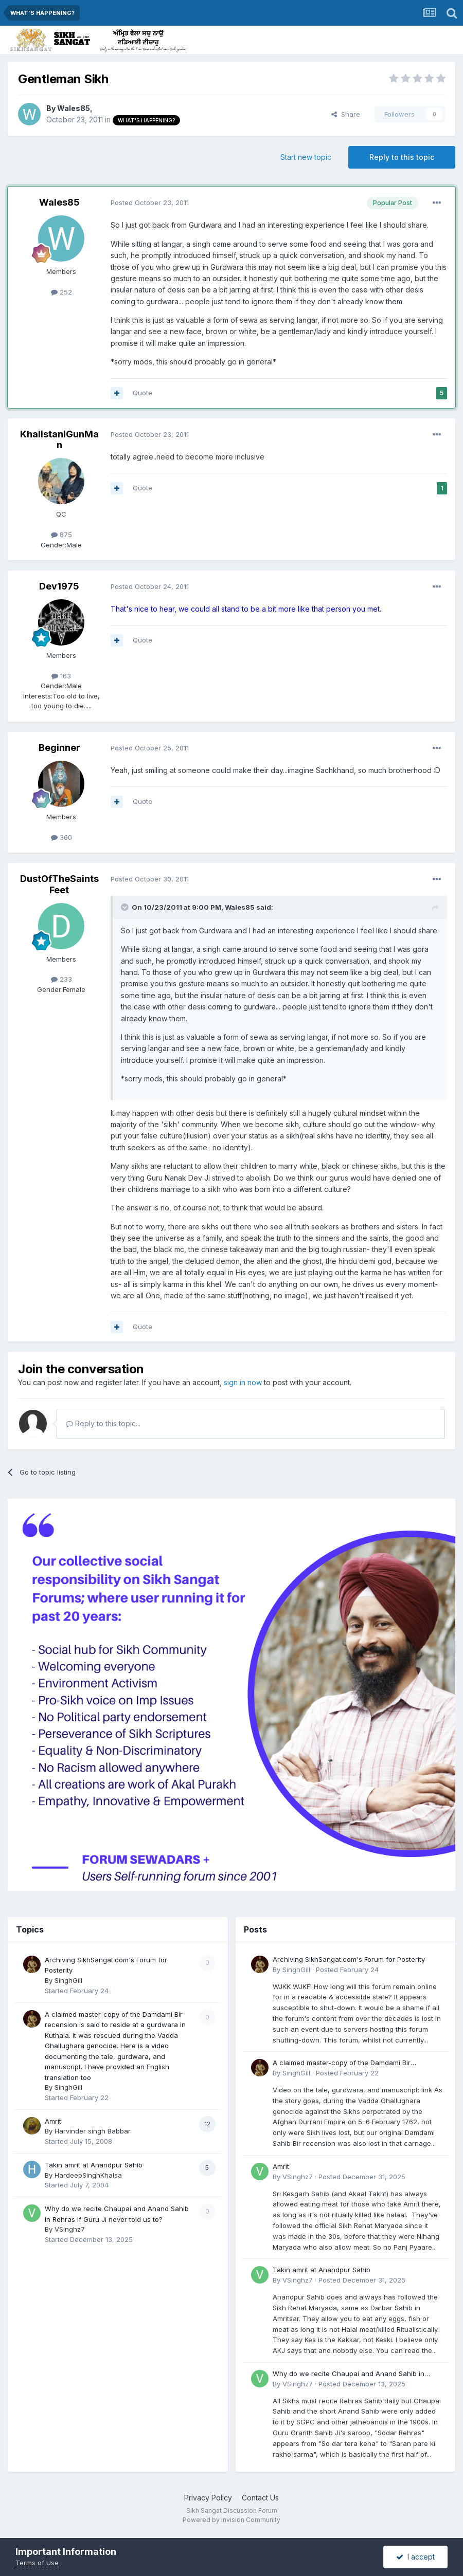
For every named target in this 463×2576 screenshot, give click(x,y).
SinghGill (68, 1980)
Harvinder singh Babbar (93, 2131)
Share (345, 114)
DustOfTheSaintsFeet (59, 884)
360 (61, 837)
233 (61, 979)
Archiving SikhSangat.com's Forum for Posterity (349, 1959)
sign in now (243, 1382)
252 (61, 292)
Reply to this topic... (103, 1423)
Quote (142, 393)
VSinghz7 (70, 2229)
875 (61, 534)
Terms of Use (37, 2563)
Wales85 (73, 108)
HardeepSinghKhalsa (88, 2175)
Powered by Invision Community (231, 2520)
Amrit (53, 2121)
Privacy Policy (208, 2497)
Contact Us (260, 2497)
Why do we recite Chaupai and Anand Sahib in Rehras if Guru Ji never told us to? (348, 2374)
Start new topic (305, 157)
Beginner (59, 747)
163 (61, 676)
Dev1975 (59, 586)
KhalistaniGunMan (59, 440)
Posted (150, 202)
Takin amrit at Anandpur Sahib (94, 2165)
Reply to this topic (401, 157)
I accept (415, 2556)
